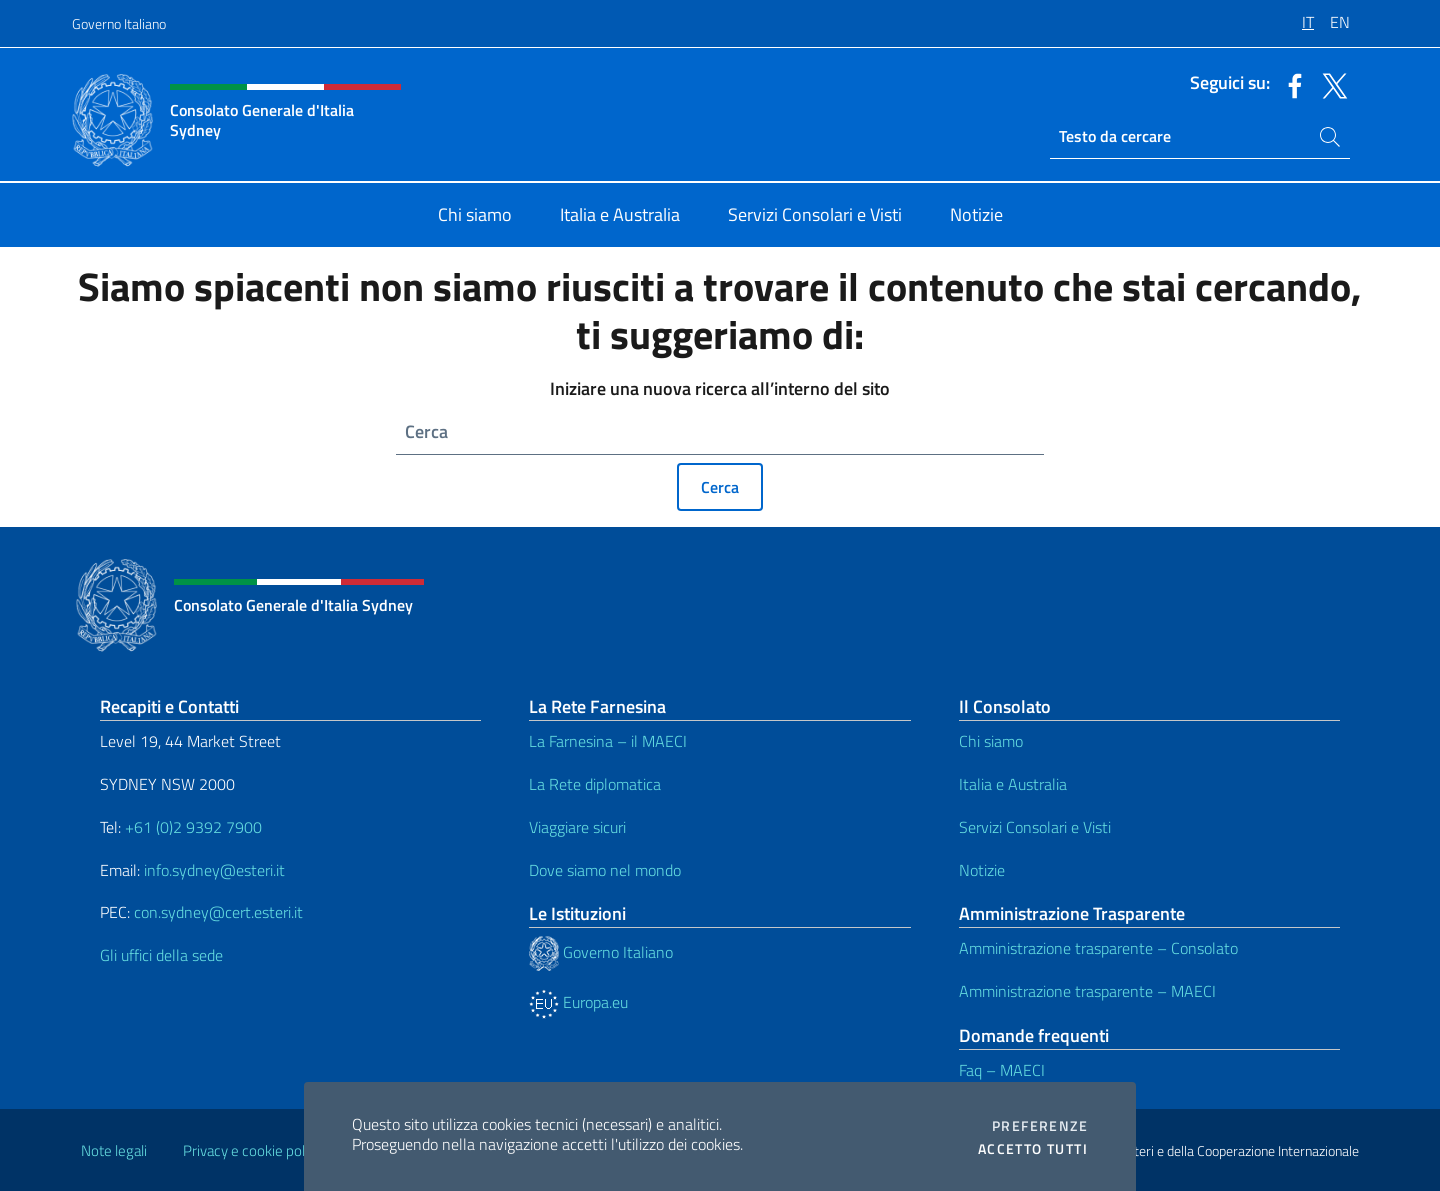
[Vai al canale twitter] (1330, 84)
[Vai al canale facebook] (1290, 84)
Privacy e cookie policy (252, 1150)
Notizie (982, 870)
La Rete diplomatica (595, 784)
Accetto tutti (1033, 1149)
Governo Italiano (119, 23)
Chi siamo (991, 741)
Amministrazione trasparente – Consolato (1098, 948)
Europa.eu (578, 1002)
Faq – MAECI (1002, 1070)
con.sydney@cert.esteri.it (218, 912)
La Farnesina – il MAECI (608, 741)
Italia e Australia (1013, 784)
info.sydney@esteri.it (214, 870)
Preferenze (1040, 1126)
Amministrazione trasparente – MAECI (1087, 991)
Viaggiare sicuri (577, 827)
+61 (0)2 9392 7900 (193, 827)
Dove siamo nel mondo (605, 870)
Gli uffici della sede (161, 955)
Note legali (114, 1150)
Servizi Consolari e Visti (1035, 827)
